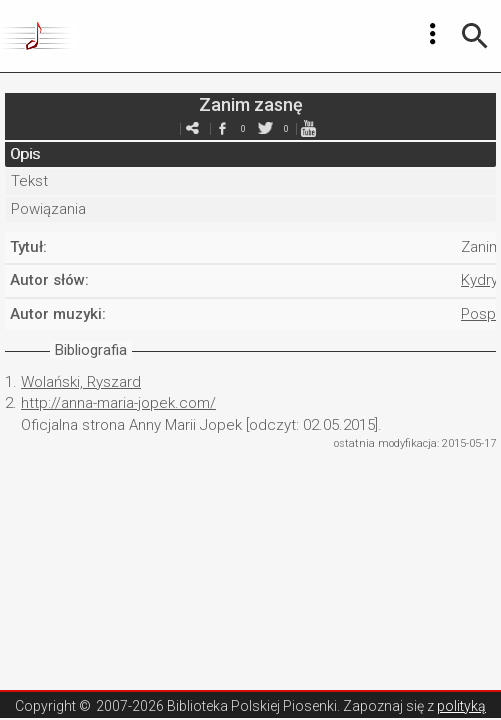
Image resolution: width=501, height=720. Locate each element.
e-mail (193, 128)
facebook (223, 128)
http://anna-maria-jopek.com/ (118, 403)
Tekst (29, 181)
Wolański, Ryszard (81, 382)
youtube (309, 128)
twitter (266, 128)
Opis (25, 154)
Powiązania (48, 209)
